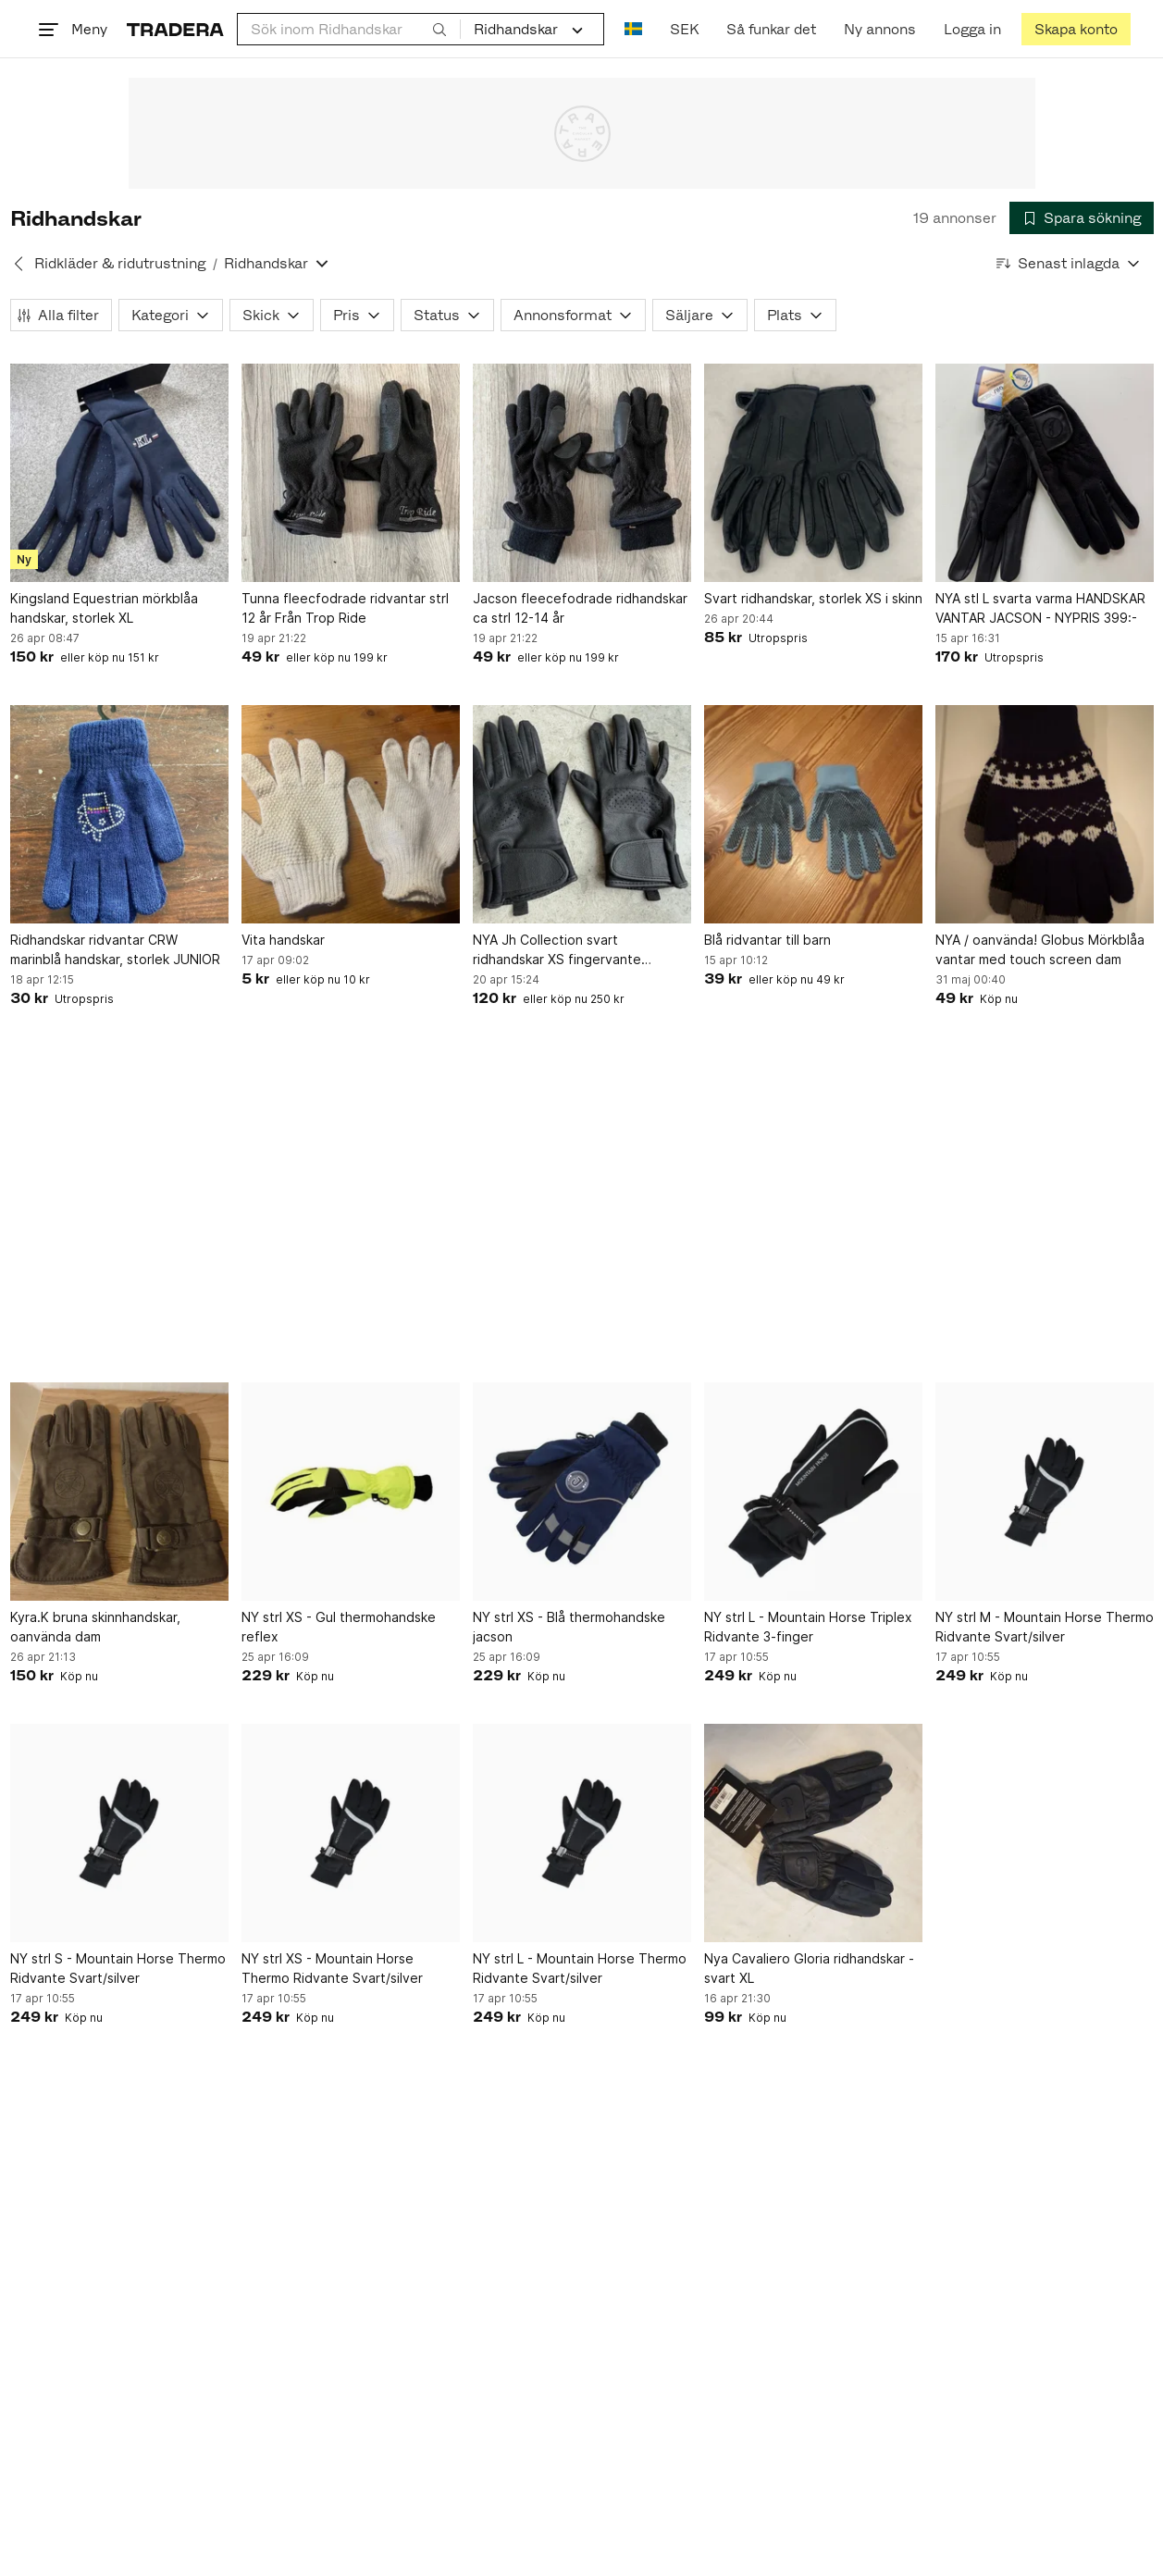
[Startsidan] (175, 29)
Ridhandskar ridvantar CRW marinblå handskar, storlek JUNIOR (115, 949)
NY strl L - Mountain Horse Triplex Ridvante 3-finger (808, 1626)
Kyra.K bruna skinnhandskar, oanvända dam (95, 1626)
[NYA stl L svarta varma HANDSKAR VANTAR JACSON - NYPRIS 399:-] (1044, 473)
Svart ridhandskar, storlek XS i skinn (813, 598)
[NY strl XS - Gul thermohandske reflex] (350, 1491)
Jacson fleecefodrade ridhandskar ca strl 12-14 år (580, 607)
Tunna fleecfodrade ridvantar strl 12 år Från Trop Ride (345, 607)
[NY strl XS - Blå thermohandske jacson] (582, 1491)
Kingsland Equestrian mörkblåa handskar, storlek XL (104, 607)
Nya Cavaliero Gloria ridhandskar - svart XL (809, 1968)
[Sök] (439, 28)
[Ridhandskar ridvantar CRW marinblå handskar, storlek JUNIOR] (119, 814)
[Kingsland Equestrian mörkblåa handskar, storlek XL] (119, 473)
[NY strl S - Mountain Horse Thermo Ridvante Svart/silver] (119, 1833)
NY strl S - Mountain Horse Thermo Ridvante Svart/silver (118, 1968)
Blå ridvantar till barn (767, 939)
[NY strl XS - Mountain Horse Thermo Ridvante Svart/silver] (350, 1833)
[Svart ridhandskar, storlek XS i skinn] (813, 473)
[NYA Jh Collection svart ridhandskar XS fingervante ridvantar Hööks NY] (582, 814)
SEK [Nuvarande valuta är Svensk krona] (684, 29)
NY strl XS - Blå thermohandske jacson (569, 1626)
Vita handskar (283, 939)
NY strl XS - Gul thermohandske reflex (338, 1626)
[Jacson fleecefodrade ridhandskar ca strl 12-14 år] (582, 473)
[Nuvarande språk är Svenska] (633, 29)
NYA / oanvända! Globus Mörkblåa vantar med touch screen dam (1039, 949)
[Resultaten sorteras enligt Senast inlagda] (1069, 263)
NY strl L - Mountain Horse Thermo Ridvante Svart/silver (580, 1968)
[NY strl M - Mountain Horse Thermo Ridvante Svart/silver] (1044, 1491)
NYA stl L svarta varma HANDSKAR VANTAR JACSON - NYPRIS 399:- (1040, 607)
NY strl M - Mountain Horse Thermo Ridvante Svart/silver (1044, 1626)
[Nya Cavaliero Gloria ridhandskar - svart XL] (813, 1833)
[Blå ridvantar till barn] (813, 814)
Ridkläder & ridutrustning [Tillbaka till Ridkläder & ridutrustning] (119, 263)
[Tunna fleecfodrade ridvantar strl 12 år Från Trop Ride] (350, 473)
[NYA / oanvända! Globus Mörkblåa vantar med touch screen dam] (1044, 814)
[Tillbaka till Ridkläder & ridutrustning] (18, 264)
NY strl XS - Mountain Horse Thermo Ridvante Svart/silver (332, 1968)
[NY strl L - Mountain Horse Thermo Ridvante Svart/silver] (582, 1833)
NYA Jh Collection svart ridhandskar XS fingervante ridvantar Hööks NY (557, 950)
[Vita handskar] (350, 814)
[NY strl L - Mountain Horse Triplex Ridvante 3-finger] (813, 1491)
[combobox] (349, 29)
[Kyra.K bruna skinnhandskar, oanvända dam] (119, 1491)
